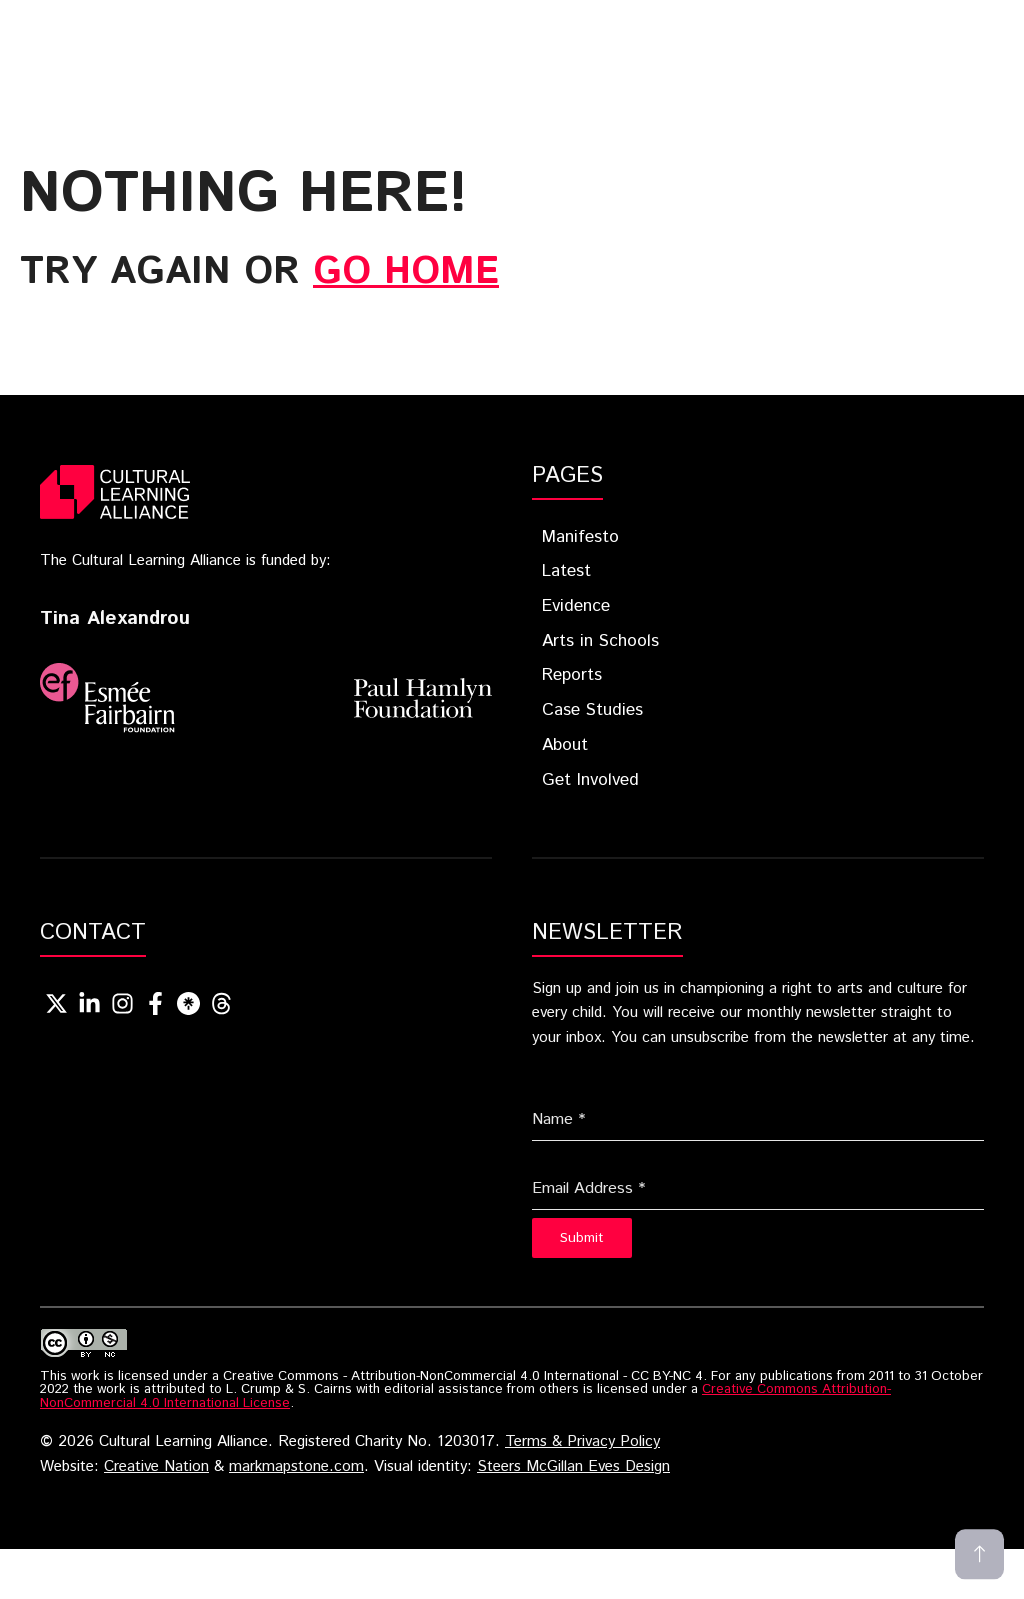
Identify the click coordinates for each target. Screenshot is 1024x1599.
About (393, 52)
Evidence (580, 22)
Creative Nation (156, 1467)
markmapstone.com (296, 1467)
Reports (877, 22)
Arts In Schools (730, 22)
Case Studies (275, 52)
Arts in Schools (600, 641)
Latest (467, 22)
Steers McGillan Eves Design (573, 1467)
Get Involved (527, 52)
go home (406, 272)
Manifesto (580, 537)
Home (234, 22)
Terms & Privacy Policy (582, 1442)
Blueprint (347, 22)
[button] (637, 53)
